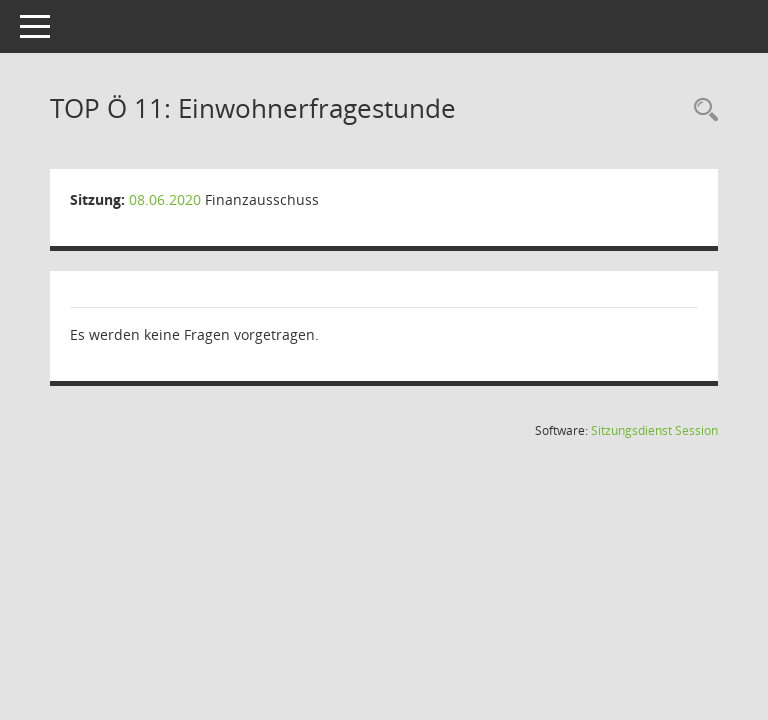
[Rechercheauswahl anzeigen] (701, 110)
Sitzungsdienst (654, 430)
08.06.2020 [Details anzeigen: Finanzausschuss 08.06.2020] (165, 199)
